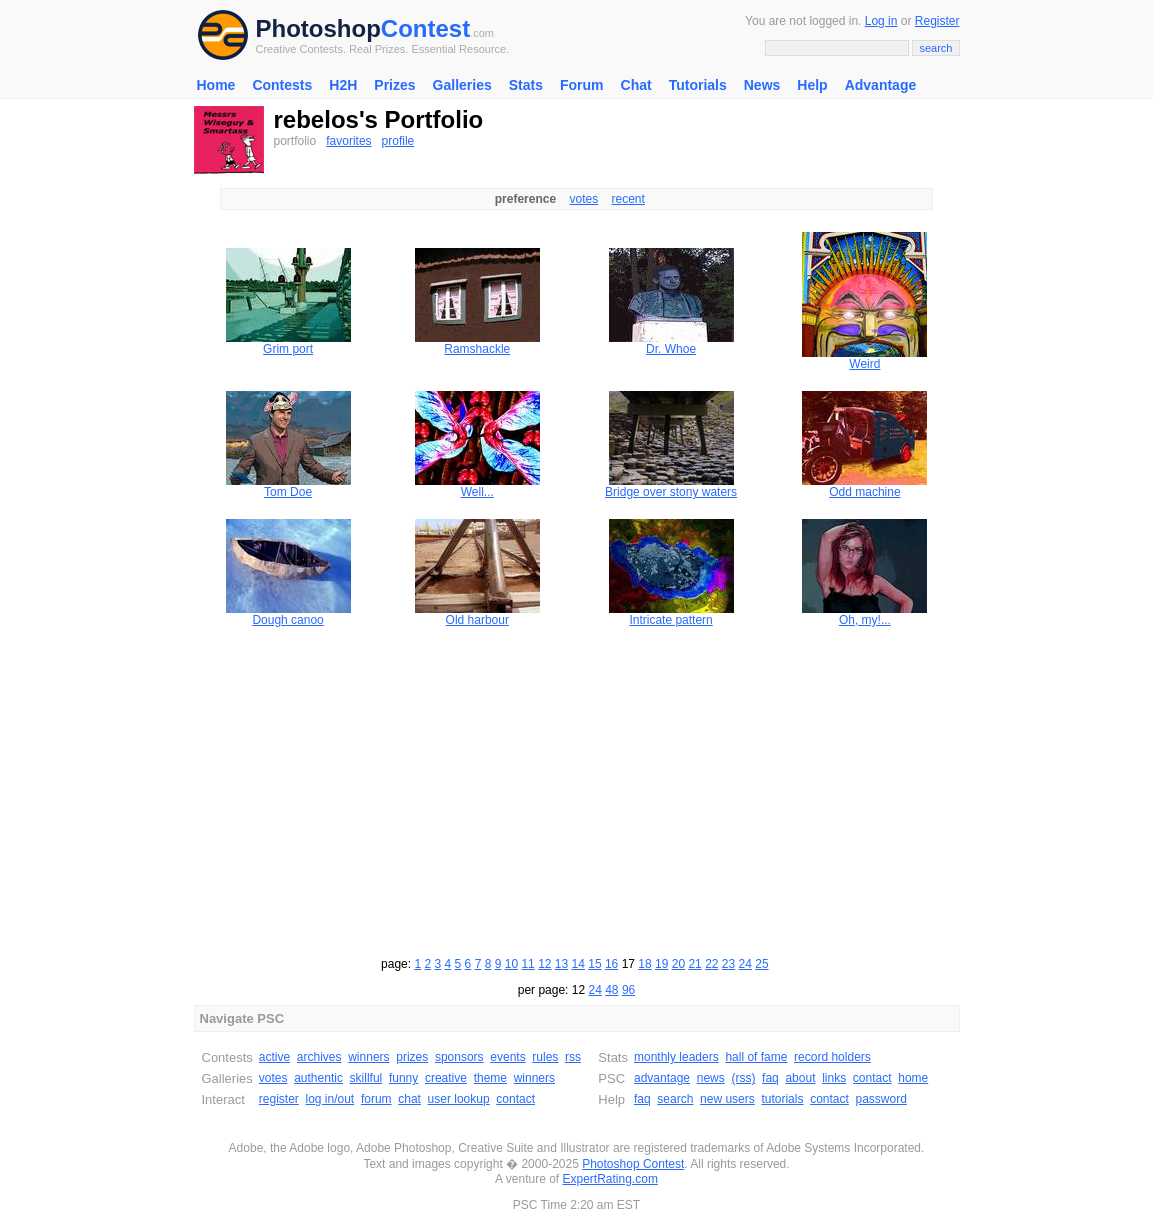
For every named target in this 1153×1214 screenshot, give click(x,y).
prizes (412, 1057)
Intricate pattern (670, 620)
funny (403, 1078)
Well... (477, 492)
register (279, 1099)
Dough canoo (287, 620)
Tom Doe (288, 492)
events (507, 1057)
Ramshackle (477, 349)
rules (545, 1057)
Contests (282, 85)
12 (544, 964)
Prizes (394, 85)
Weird (864, 364)
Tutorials (698, 85)
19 (661, 964)
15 (594, 964)
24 (745, 964)
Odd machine (864, 492)
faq (770, 1078)
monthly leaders (676, 1057)
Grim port (288, 349)
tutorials (782, 1099)
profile (398, 141)
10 (511, 964)
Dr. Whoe (671, 349)
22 (711, 964)
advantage (662, 1078)
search (675, 1099)
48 (611, 990)
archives (319, 1057)
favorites (348, 141)
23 (728, 964)
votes (583, 199)
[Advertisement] (577, 789)
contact (515, 1099)
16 (611, 964)
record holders (832, 1057)
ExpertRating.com (610, 1179)
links (834, 1078)
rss (573, 1057)
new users (727, 1099)
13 (561, 964)
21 (694, 964)
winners (368, 1057)
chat (409, 1099)
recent (628, 199)
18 (644, 964)
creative (446, 1078)
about (800, 1078)
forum (376, 1099)
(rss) (743, 1078)
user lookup (459, 1099)
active (274, 1057)
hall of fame (756, 1057)
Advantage (881, 85)
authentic (318, 1078)
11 (527, 964)
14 (578, 964)
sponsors (459, 1057)
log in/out (330, 1099)
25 (761, 964)
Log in (881, 21)
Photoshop (318, 28)
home (913, 1078)
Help (812, 85)
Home (216, 85)
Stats (526, 85)
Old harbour (477, 620)
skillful (366, 1078)
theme (490, 1078)
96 (628, 990)
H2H (343, 85)
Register (937, 21)
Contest (425, 28)
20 (678, 964)
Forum (582, 85)
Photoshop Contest (633, 1164)
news (711, 1078)
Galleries (462, 85)
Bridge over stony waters (671, 492)
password (881, 1099)
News (762, 85)
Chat (636, 85)
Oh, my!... (865, 620)
